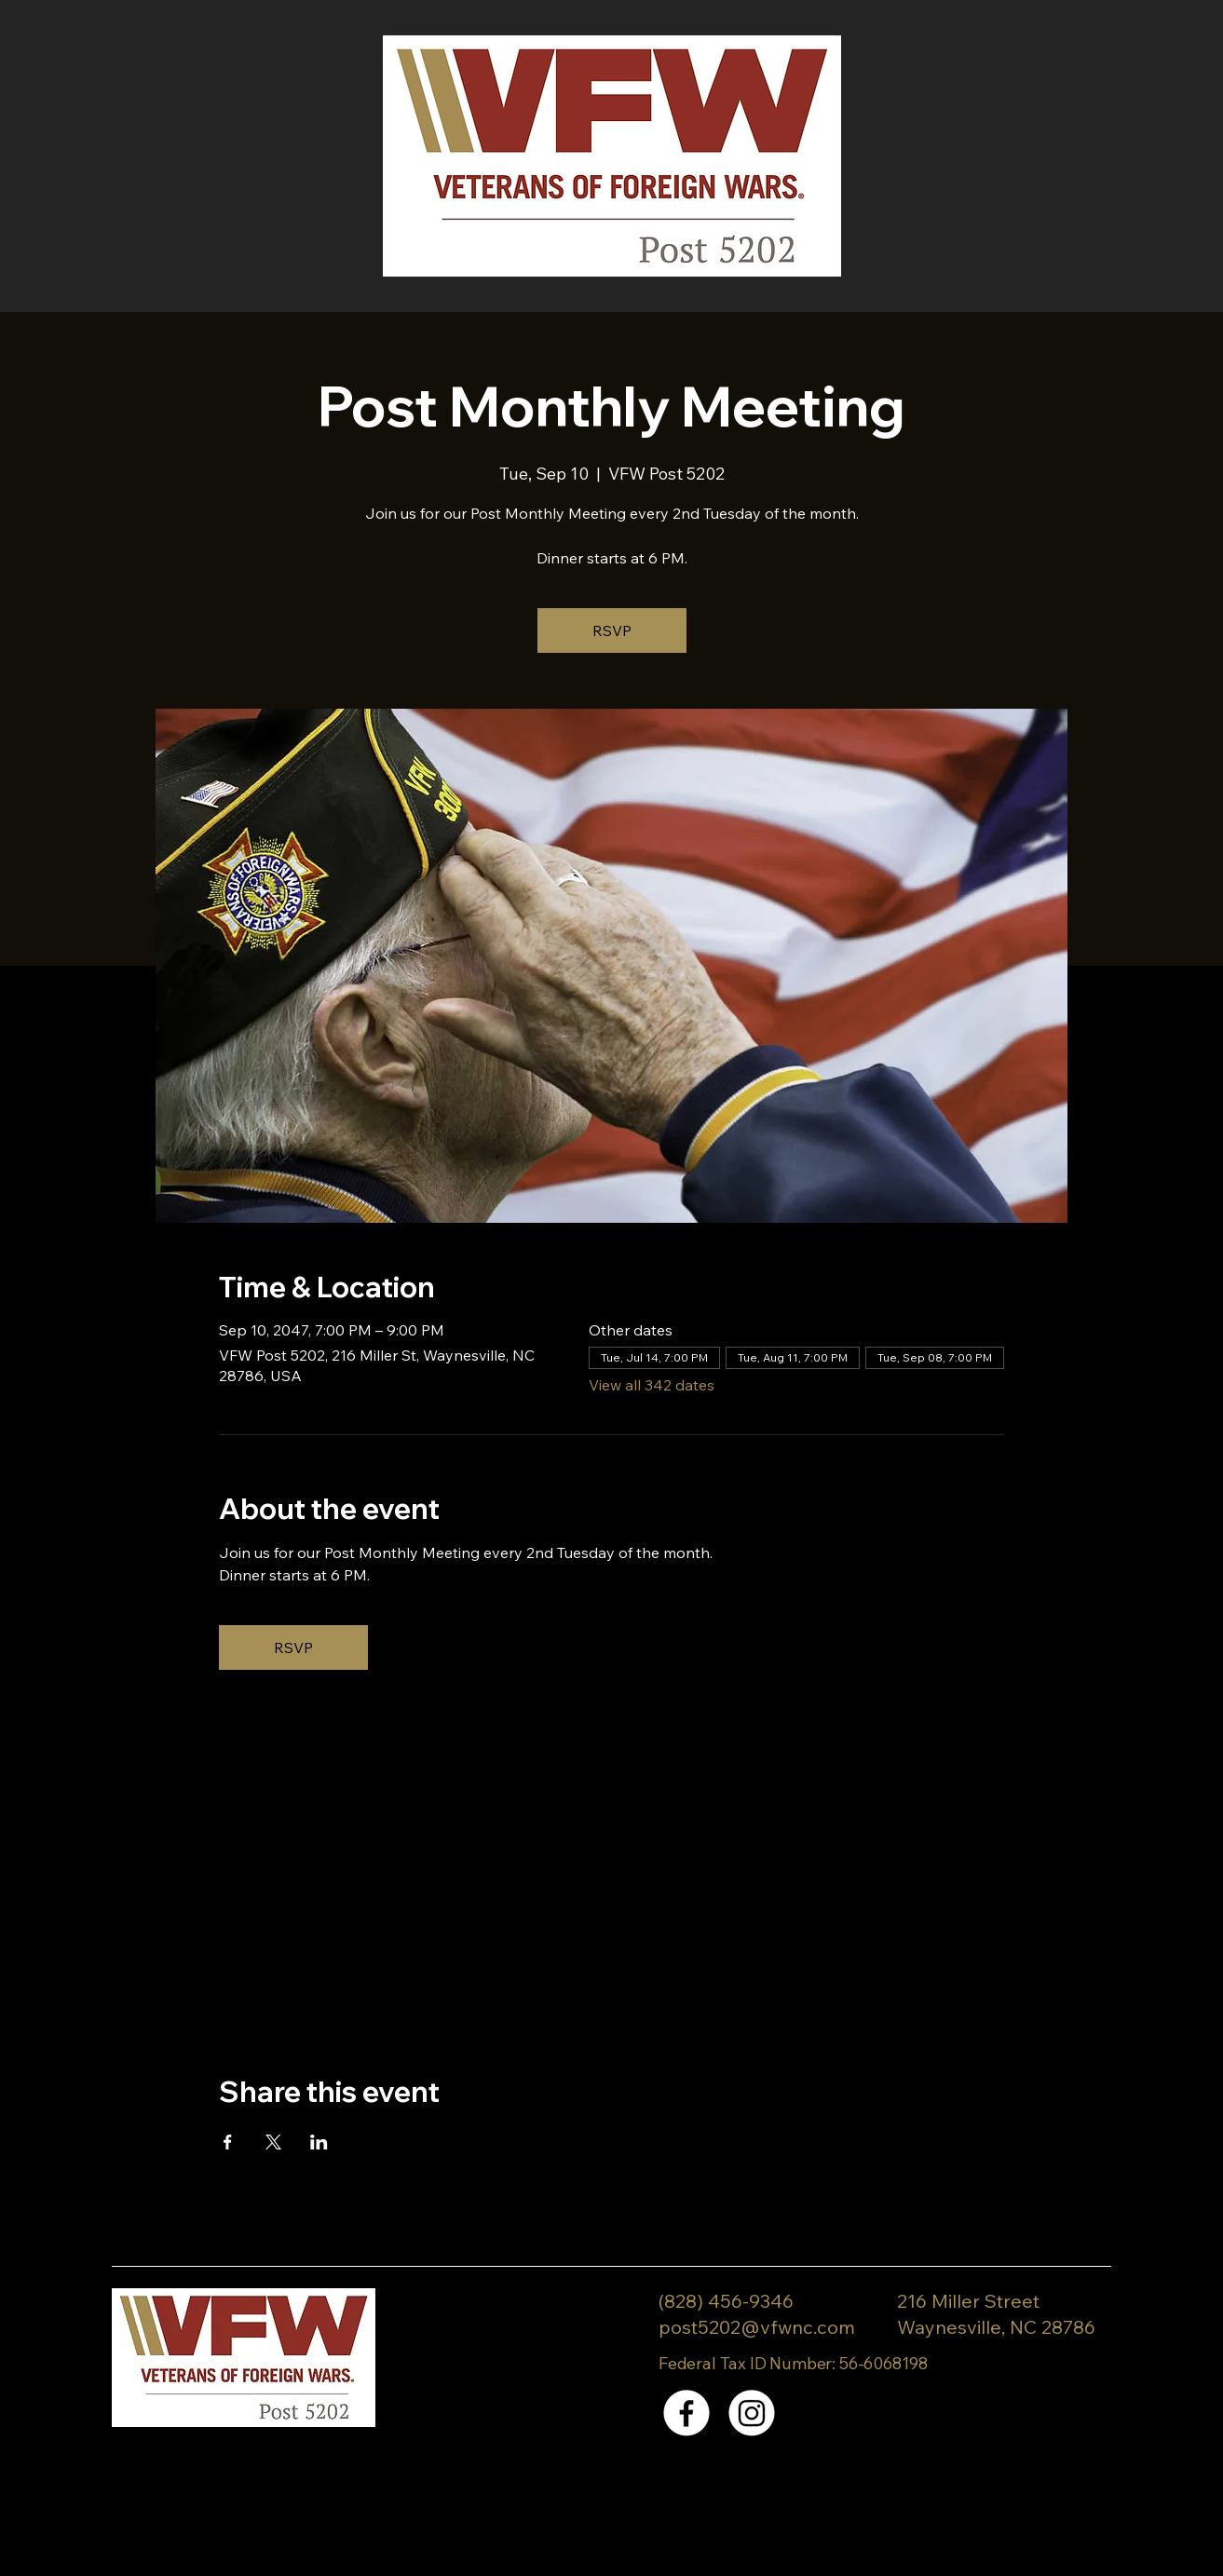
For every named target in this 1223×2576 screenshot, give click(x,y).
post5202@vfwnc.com (757, 2327)
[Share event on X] (273, 2142)
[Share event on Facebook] (228, 2142)
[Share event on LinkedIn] (319, 2142)
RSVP (612, 630)
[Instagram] (752, 2413)
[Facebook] (686, 2413)
